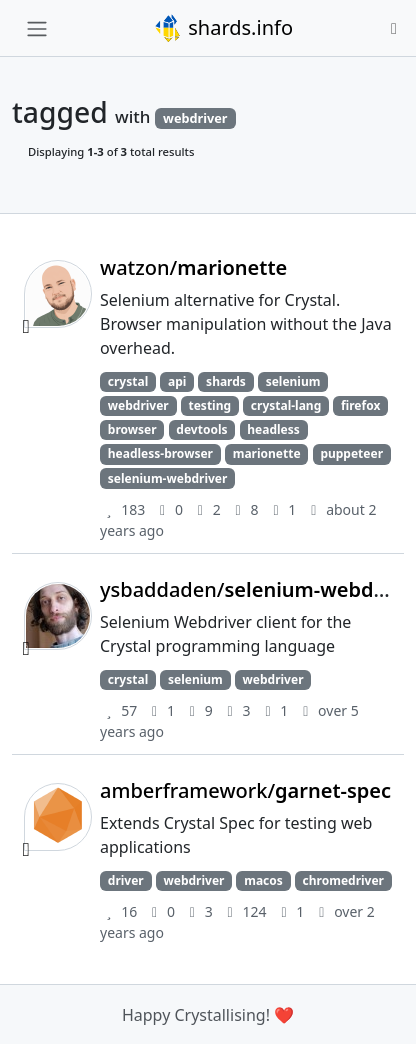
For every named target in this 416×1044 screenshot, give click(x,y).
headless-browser (160, 453)
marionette (267, 453)
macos (263, 880)
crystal (128, 381)
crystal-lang (286, 405)
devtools (201, 429)
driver (126, 880)
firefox (360, 405)
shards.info (223, 28)
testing (210, 405)
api (177, 381)
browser (132, 429)
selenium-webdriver (168, 478)
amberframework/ (245, 790)
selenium (293, 381)
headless (273, 429)
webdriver (138, 405)
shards (226, 381)
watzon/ (193, 267)
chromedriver (343, 880)
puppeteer (351, 453)
